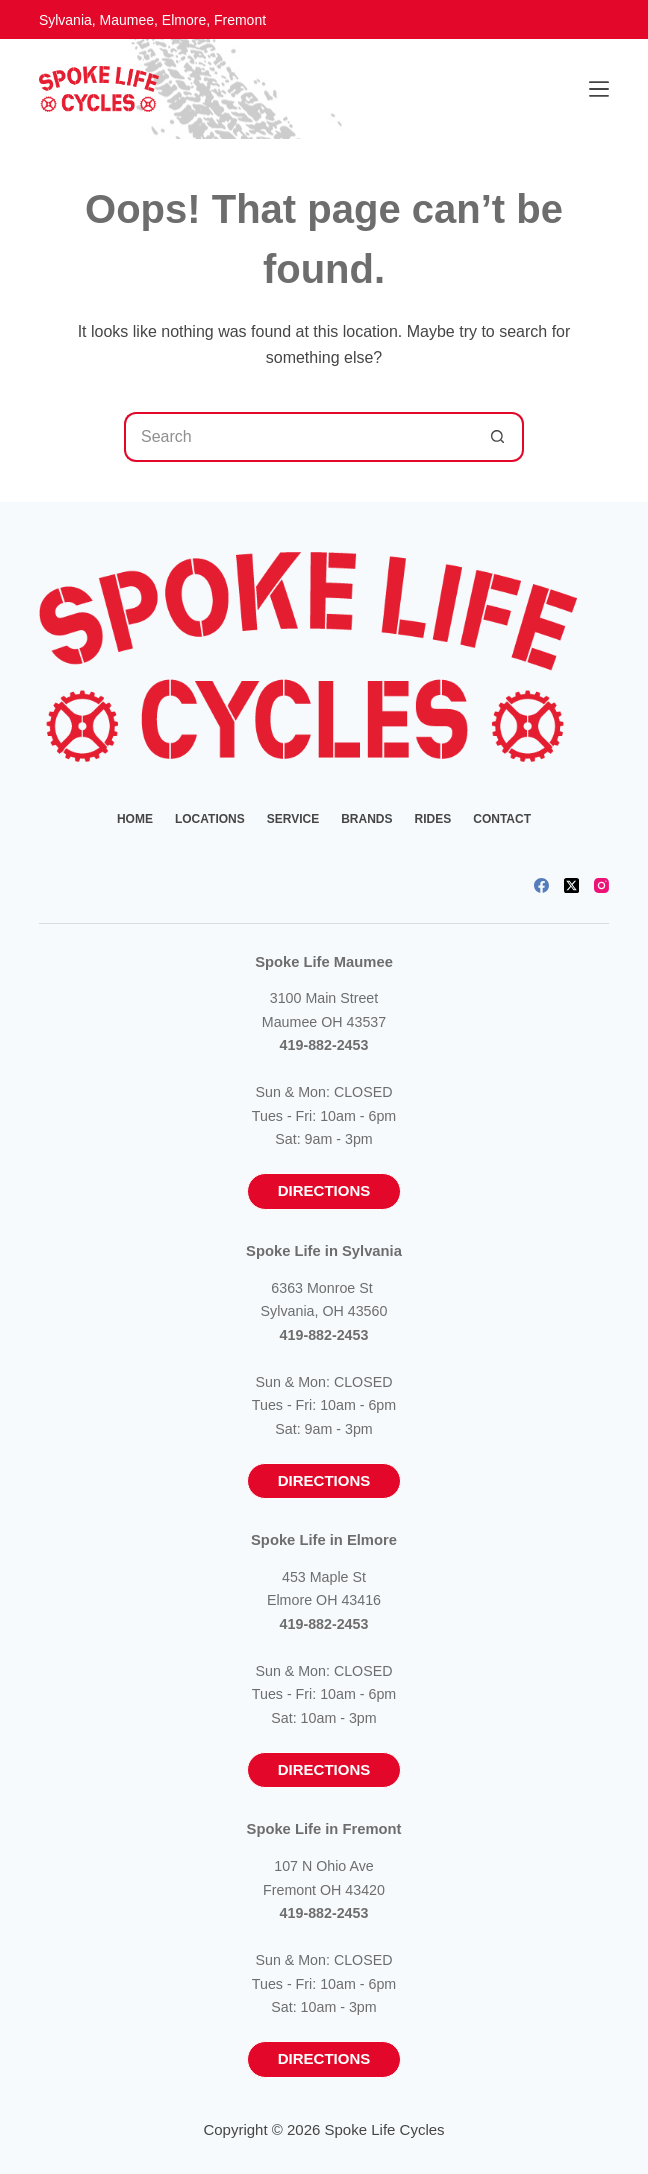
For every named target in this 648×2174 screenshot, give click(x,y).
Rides (433, 819)
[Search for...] (299, 437)
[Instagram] (601, 885)
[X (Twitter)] (571, 885)
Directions (324, 1190)
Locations (210, 819)
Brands (366, 819)
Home (135, 819)
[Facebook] (541, 885)
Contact (502, 819)
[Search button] (499, 437)
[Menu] (599, 89)
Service (293, 819)
